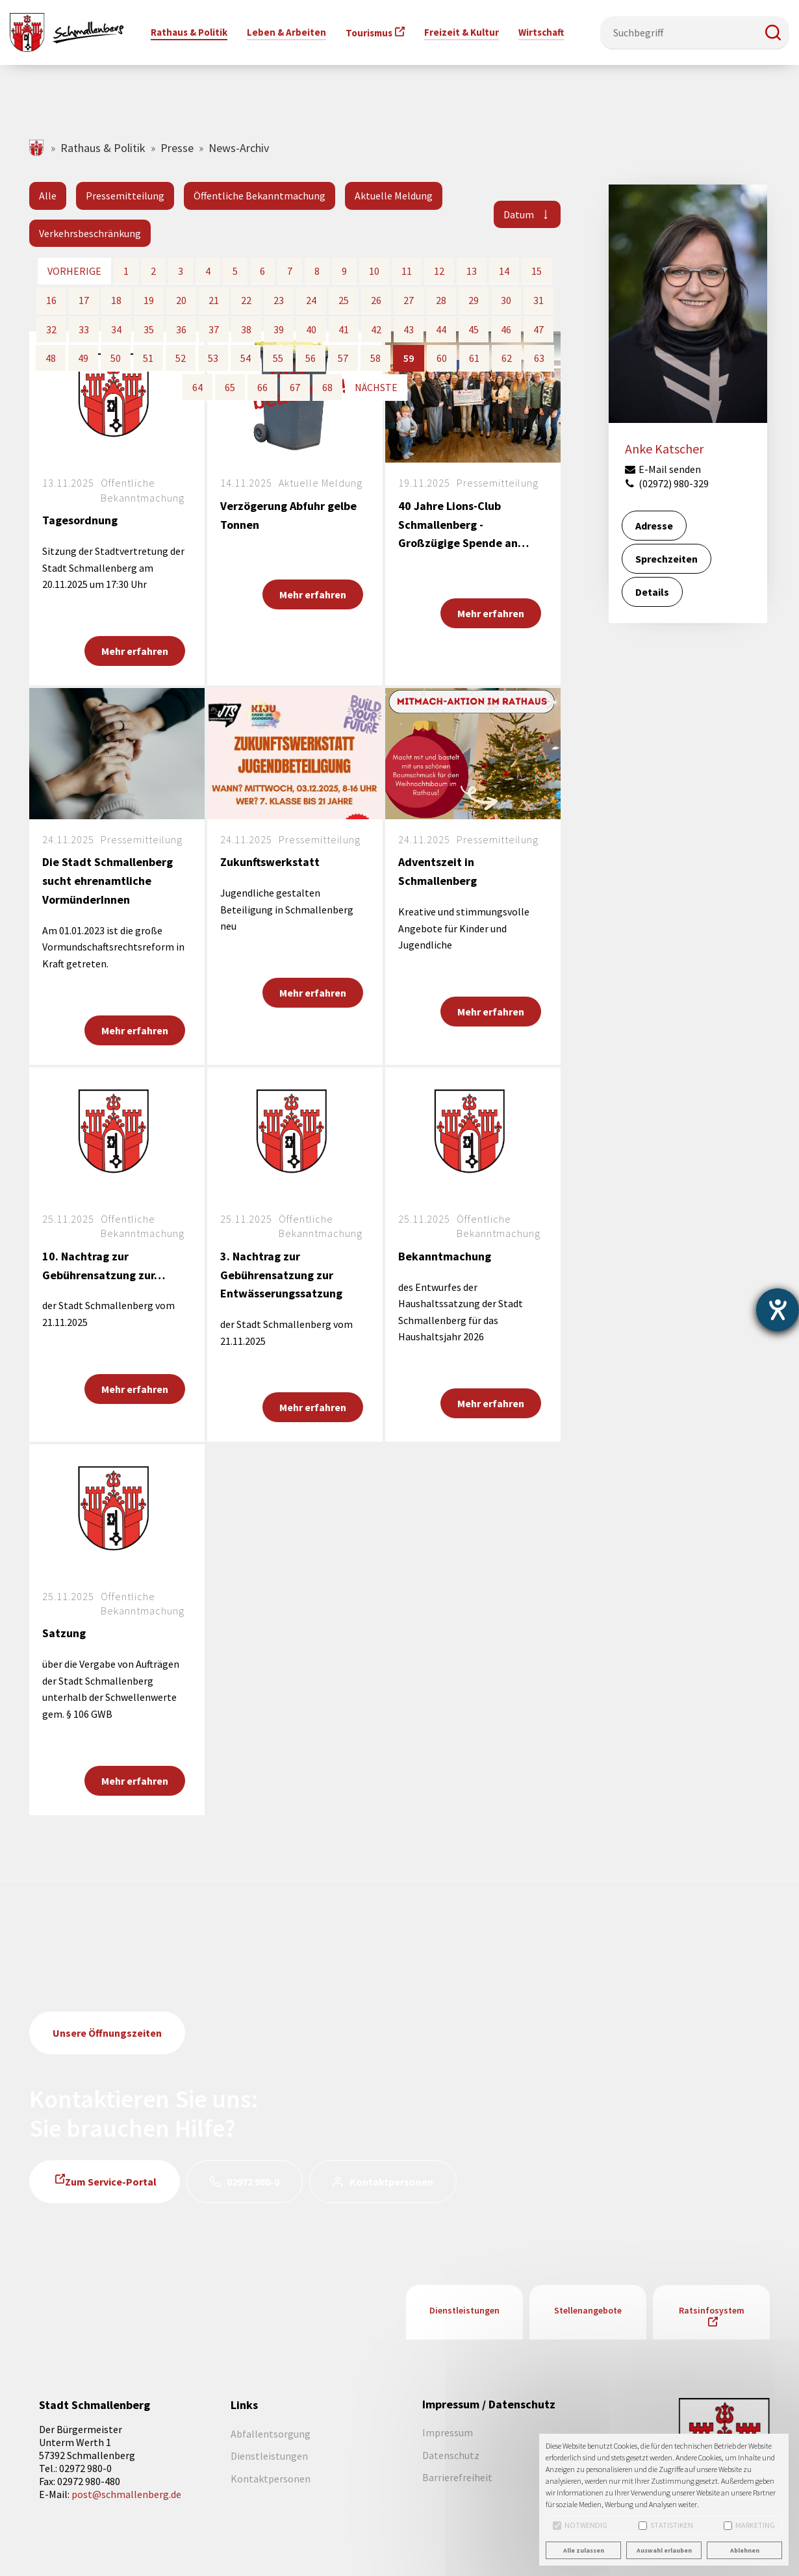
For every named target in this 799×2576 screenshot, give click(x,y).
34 (116, 329)
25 (343, 300)
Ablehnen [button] (744, 2550)
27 (408, 300)
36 (181, 329)
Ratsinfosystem (711, 2310)
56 (310, 357)
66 (262, 387)
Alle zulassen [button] (583, 2550)
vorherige (74, 270)
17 (84, 300)
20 (181, 300)
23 (278, 300)
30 (506, 300)
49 (83, 357)
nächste (376, 387)
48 (50, 357)
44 (441, 329)
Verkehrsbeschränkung (90, 233)
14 (504, 270)
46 (506, 329)
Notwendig (580, 2525)
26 (376, 300)
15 (536, 270)
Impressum (447, 2432)
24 (311, 300)
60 (442, 357)
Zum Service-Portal (111, 2181)
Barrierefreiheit (457, 2477)
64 (197, 387)
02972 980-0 (253, 2181)
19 (149, 300)
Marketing (749, 2525)
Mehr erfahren (134, 650)
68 (327, 387)
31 (538, 300)
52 (180, 357)
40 (311, 329)
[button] (773, 32)
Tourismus (369, 33)
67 (295, 387)
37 (214, 329)
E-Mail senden (663, 469)
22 (246, 300)
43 (408, 329)
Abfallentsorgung (271, 2433)
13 (471, 270)
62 (506, 357)
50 (115, 357)
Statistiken (666, 2525)
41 (343, 329)
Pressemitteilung (125, 195)
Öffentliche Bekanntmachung (259, 195)
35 (149, 329)
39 (278, 329)
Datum (518, 214)
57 (343, 357)
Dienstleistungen (464, 2310)
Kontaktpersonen (391, 2181)
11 (406, 270)
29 (473, 300)
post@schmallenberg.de (126, 2494)
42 (376, 329)
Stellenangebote (588, 2310)
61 (474, 357)
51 (148, 357)
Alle (48, 195)
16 (51, 300)
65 (230, 387)
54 (245, 357)
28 (441, 300)
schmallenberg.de (37, 147)
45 (473, 329)
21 (214, 300)
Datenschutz (450, 2455)
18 (116, 300)
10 (374, 270)
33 (84, 329)
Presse (177, 147)
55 (278, 357)
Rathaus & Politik (103, 147)
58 (375, 357)
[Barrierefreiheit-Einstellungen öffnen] (777, 1309)
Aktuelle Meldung (394, 195)
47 (538, 329)
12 (439, 270)
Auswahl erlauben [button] (664, 2550)
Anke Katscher (664, 448)
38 (246, 329)
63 (539, 357)
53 (213, 357)
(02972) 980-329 (666, 483)
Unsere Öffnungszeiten (107, 2032)
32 (51, 329)
